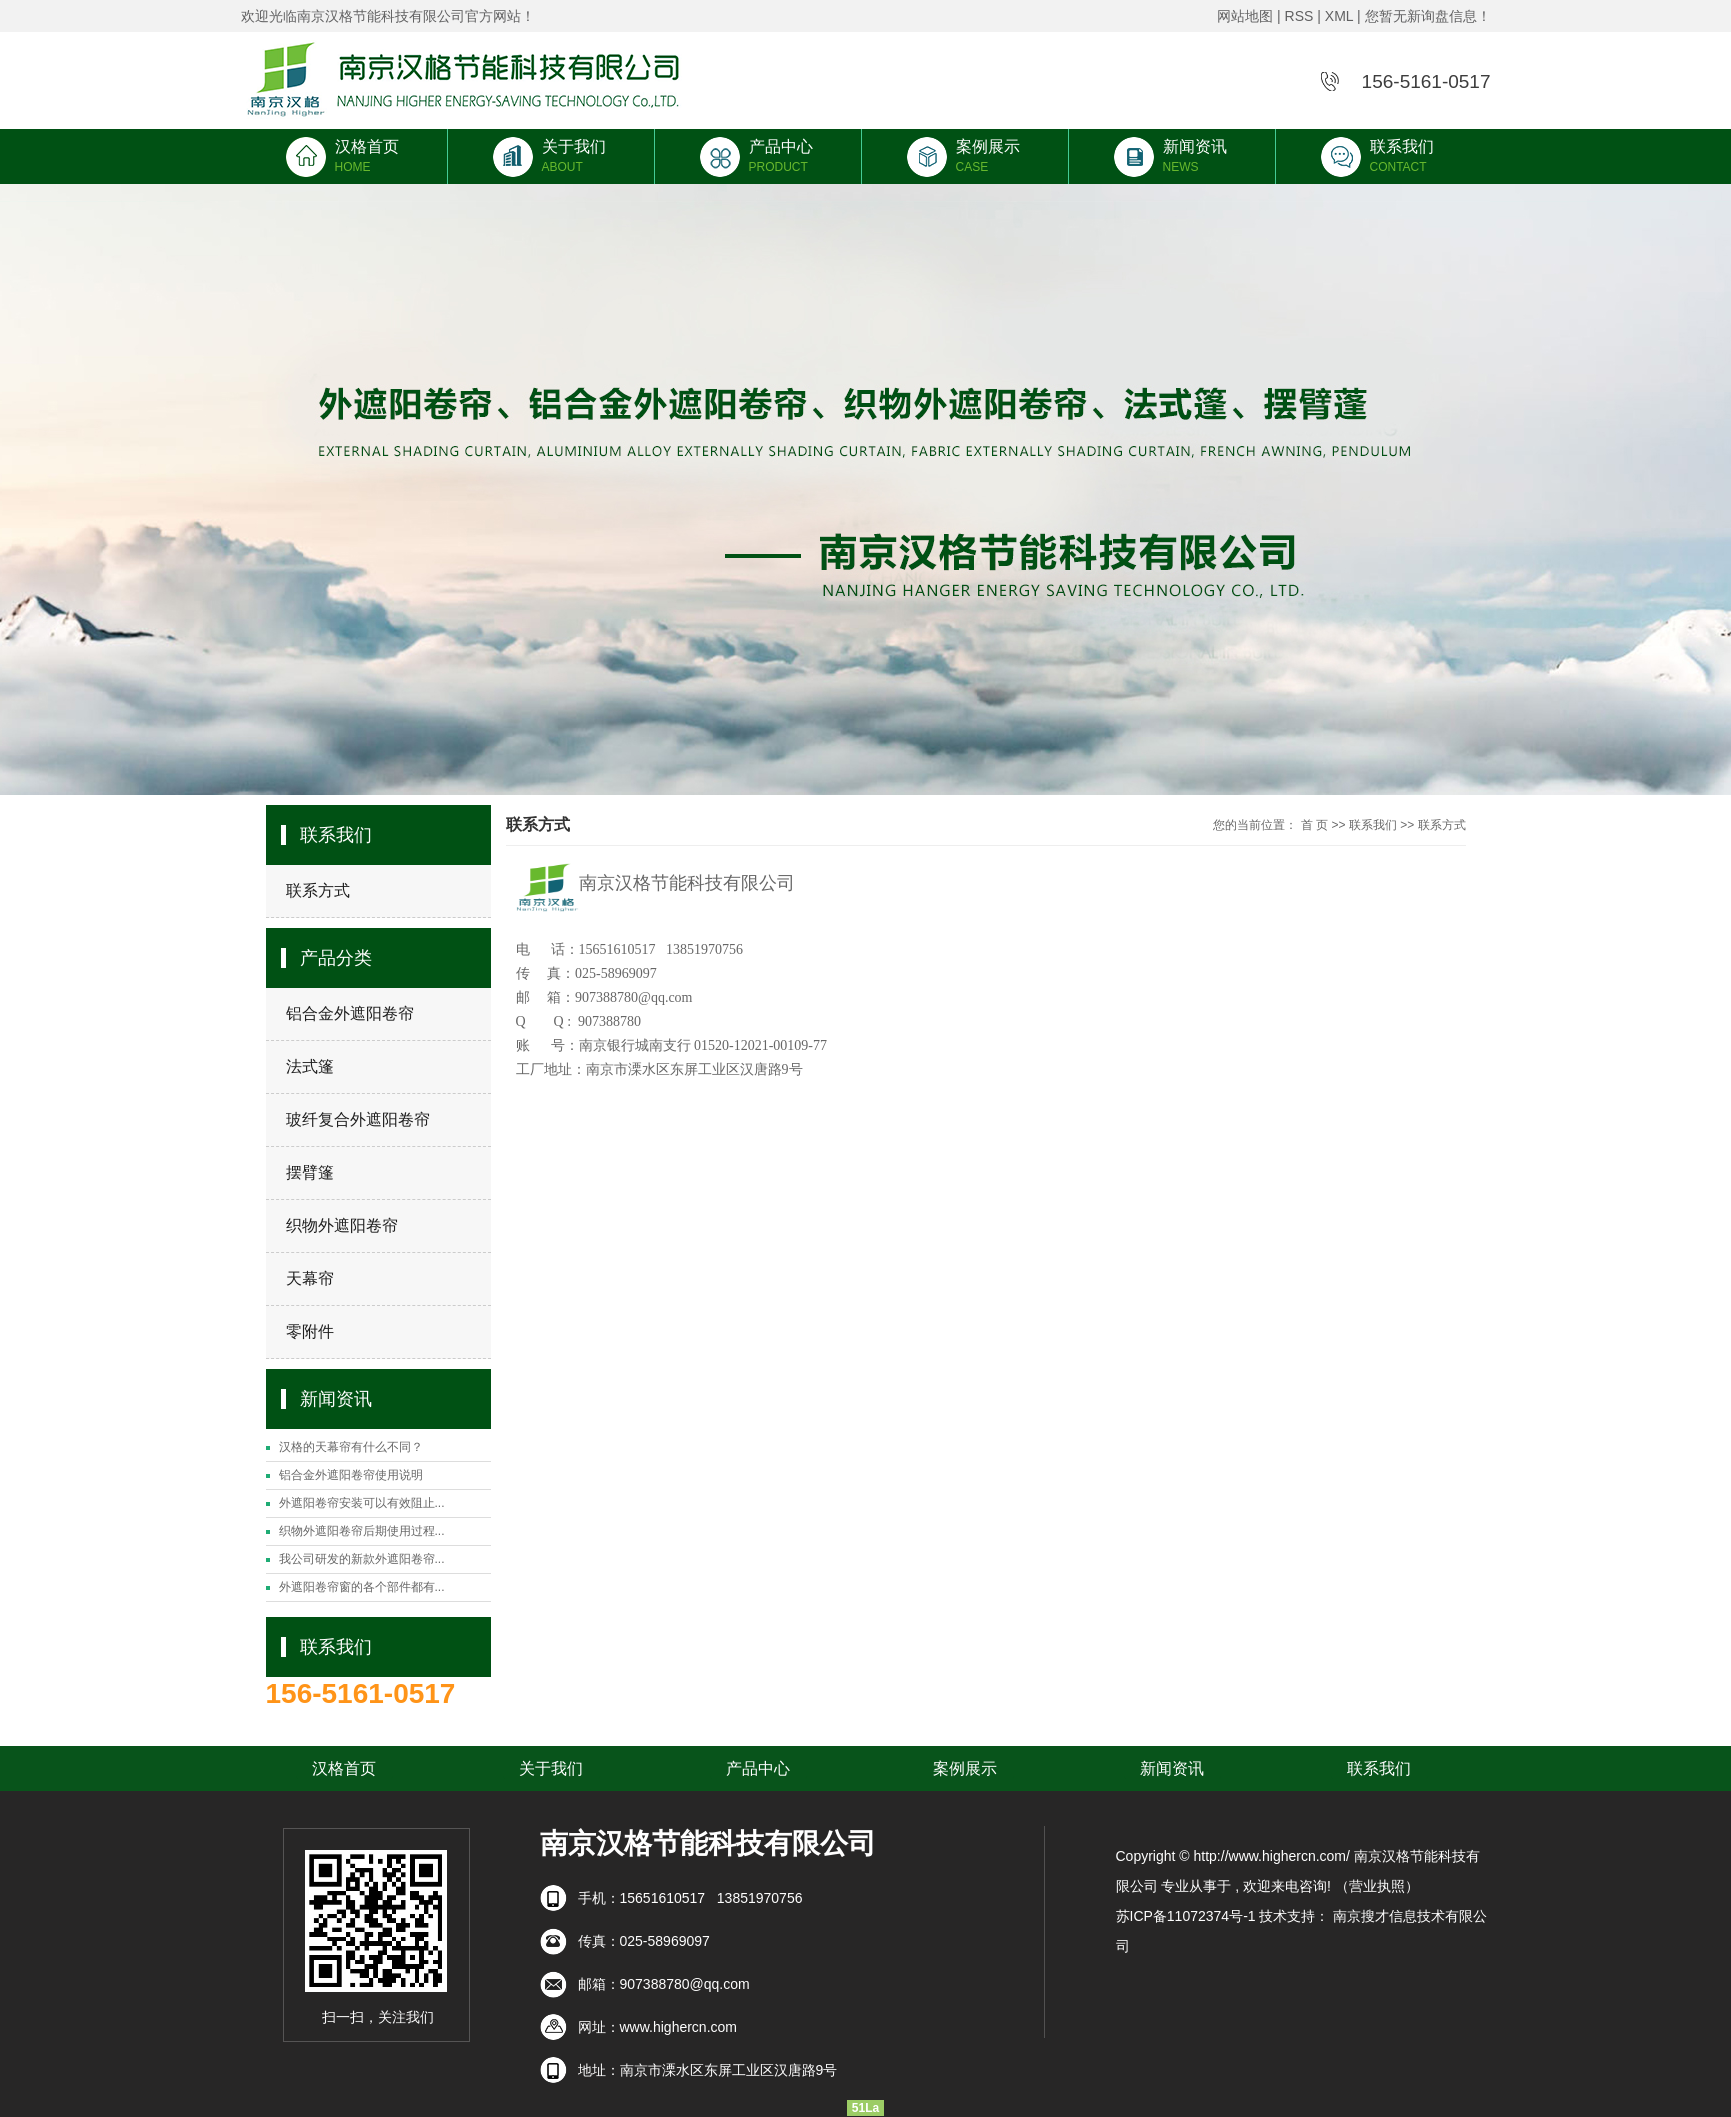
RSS (1299, 16)
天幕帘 (310, 1278)
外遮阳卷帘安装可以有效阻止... (362, 1503)
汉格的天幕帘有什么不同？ (351, 1447)
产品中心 (758, 156)
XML (1339, 16)
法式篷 (310, 1066)
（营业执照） (1377, 1886)
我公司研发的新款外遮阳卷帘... (362, 1559)
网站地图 (1245, 16)
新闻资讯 (1172, 156)
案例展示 (965, 156)
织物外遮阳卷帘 (342, 1225)
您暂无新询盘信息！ (1428, 16)
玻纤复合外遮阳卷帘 (358, 1119)
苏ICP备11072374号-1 (1186, 1916)
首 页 (1314, 825)
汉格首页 (344, 156)
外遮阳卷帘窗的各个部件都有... (362, 1587)
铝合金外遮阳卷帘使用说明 (351, 1475)
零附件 (310, 1331)
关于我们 (551, 156)
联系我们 (1379, 156)
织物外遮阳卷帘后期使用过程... (362, 1531)
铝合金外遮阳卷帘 (350, 1013)
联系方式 (318, 890)
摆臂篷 (310, 1172)
